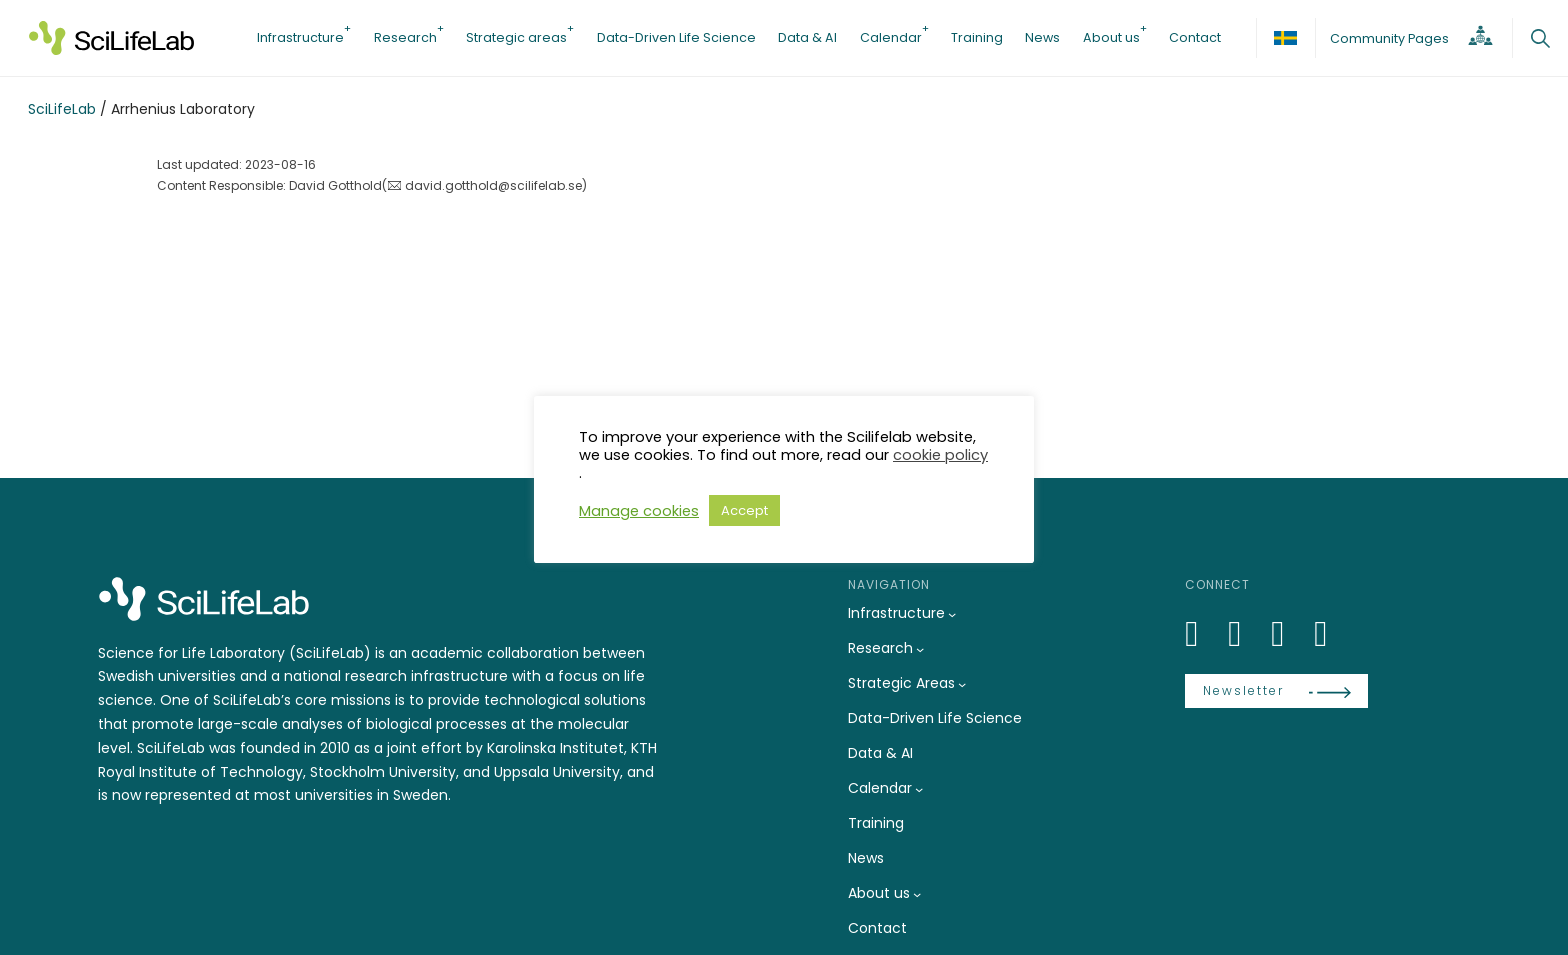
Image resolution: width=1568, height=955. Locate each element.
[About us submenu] (917, 894)
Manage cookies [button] (639, 511)
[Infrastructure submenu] (952, 614)
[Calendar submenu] (919, 789)
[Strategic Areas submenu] (962, 684)
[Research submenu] (920, 649)
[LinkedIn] (1203, 633)
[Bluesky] (1246, 633)
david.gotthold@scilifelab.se (493, 185)
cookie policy (940, 455)
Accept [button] (744, 510)
